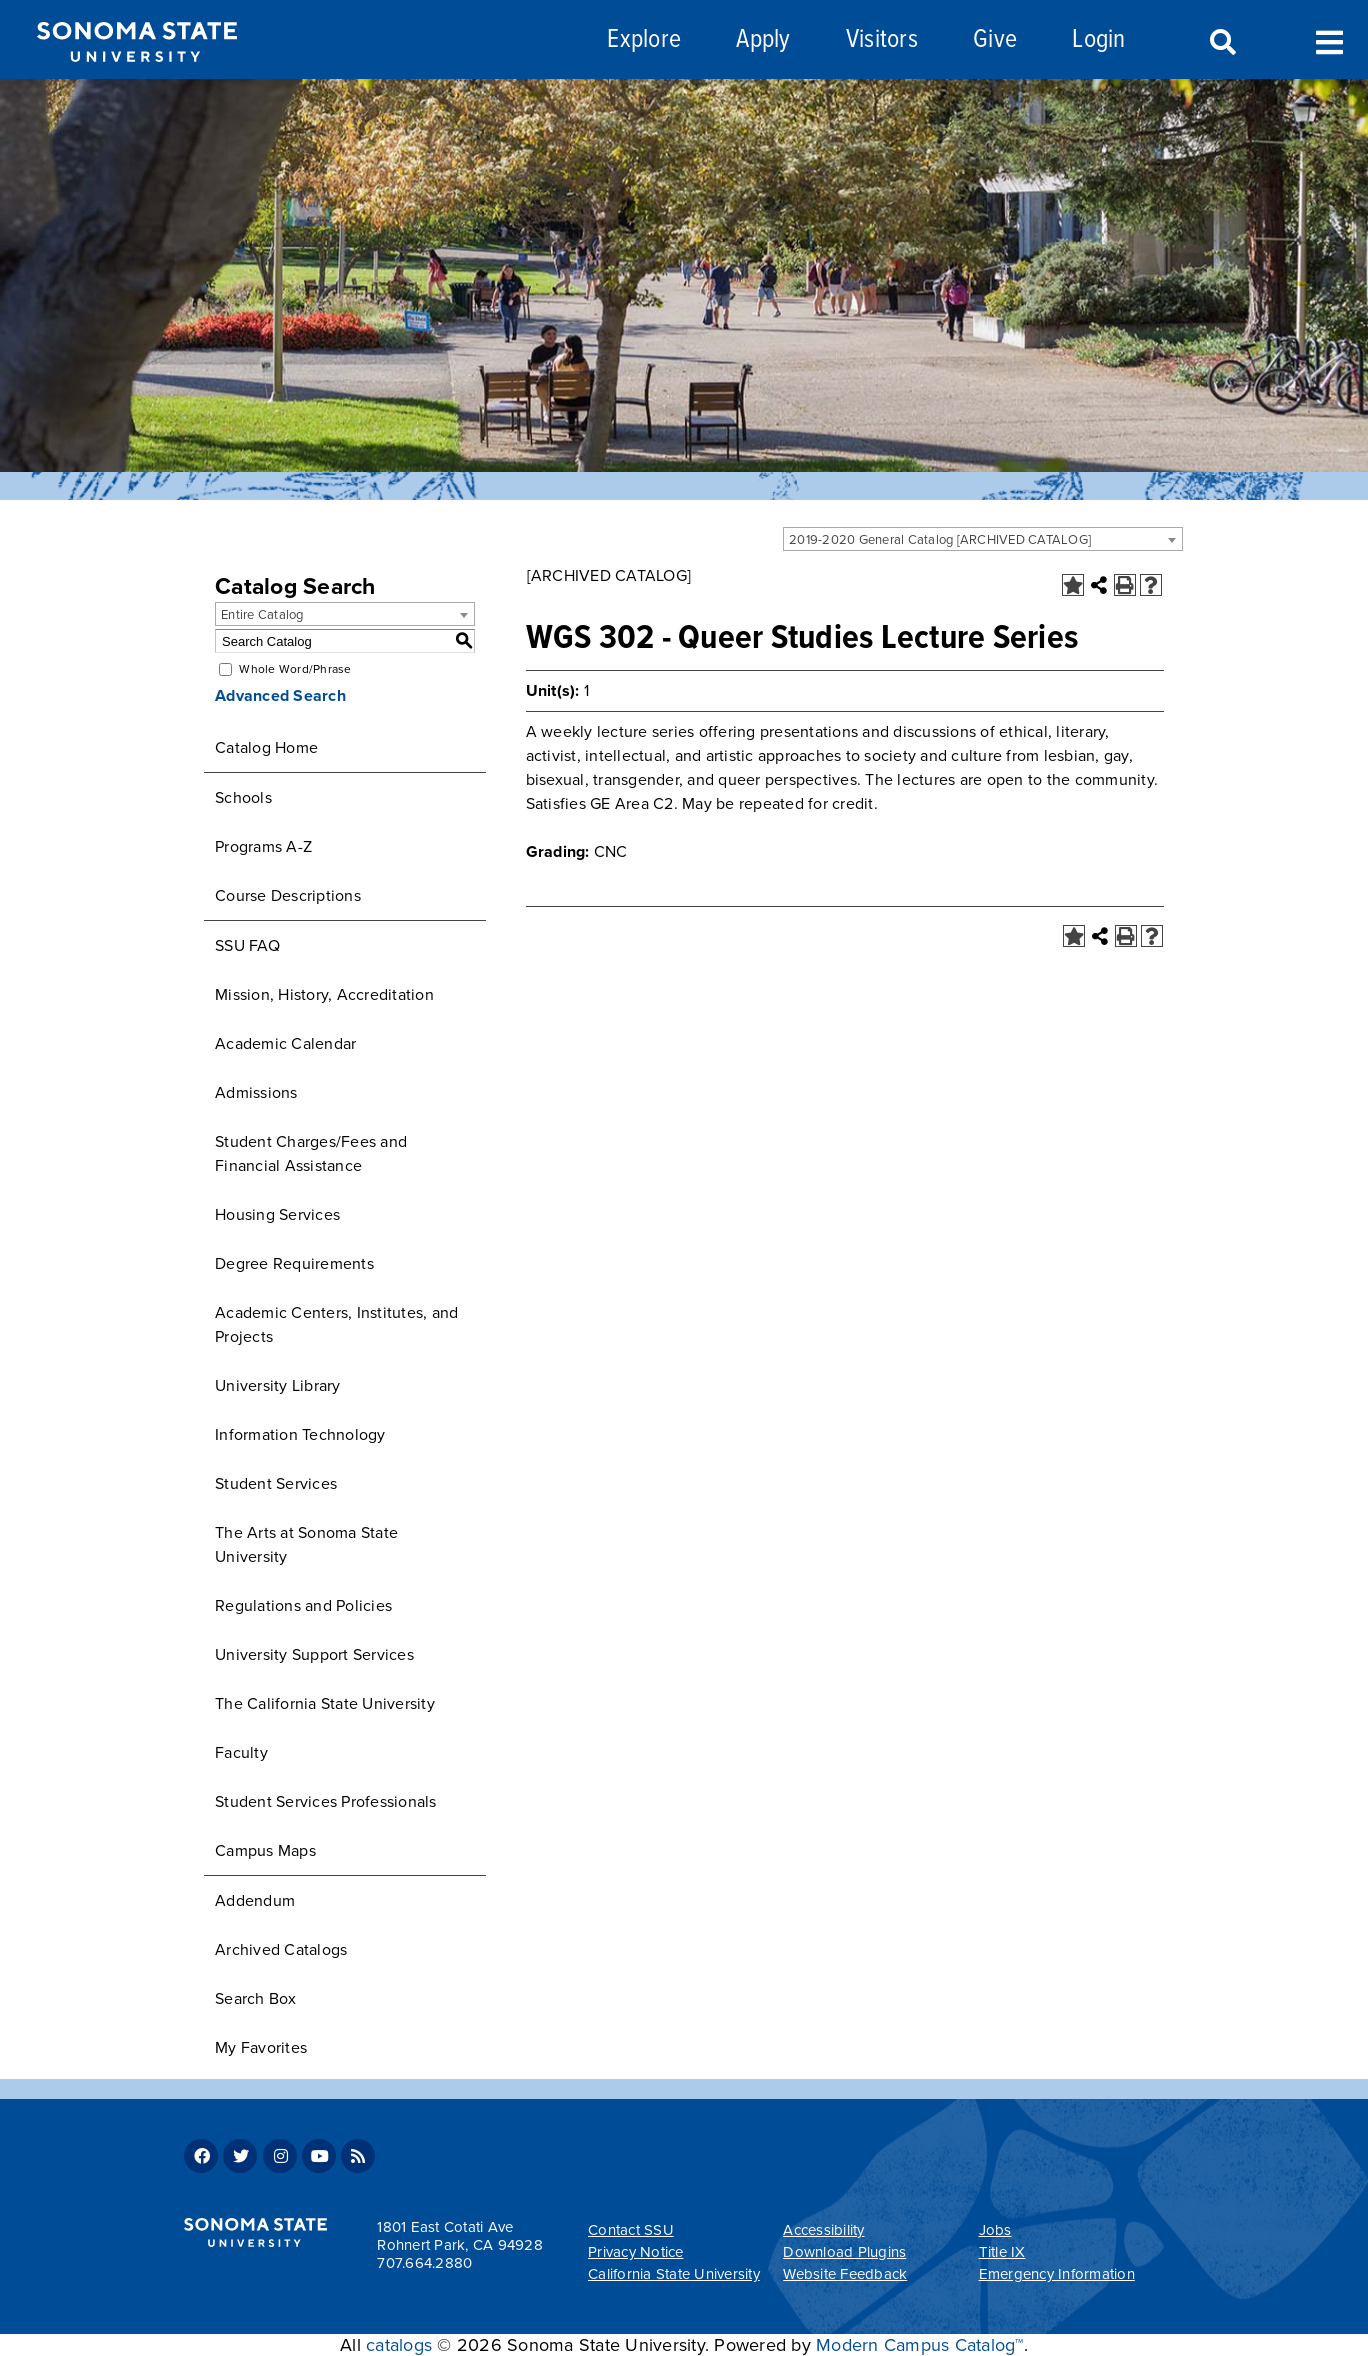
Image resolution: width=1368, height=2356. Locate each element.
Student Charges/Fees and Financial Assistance (311, 1154)
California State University (674, 2274)
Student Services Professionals (326, 1802)
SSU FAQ (247, 946)
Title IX (1002, 2252)
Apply (763, 40)
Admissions (256, 1093)
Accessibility (823, 2230)
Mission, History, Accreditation (324, 995)
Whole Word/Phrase (295, 669)
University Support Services (314, 1655)
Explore (644, 40)
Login (1098, 40)
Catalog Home (266, 748)
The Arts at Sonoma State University (306, 1545)
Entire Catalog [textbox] (262, 615)
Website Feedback (845, 2274)
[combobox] (983, 539)
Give (995, 40)
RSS (358, 2156)
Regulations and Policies (303, 1606)
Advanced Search (280, 696)
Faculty (241, 1753)
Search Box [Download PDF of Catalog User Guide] (256, 1999)
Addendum (255, 1901)
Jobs (995, 2230)
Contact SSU (631, 2230)
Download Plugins (844, 2252)
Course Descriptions (288, 896)
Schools (243, 798)
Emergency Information (1057, 2274)
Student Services (276, 1484)
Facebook (201, 2156)
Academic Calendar (285, 1044)
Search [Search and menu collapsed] (1221, 43)
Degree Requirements (294, 1264)
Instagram (280, 2156)
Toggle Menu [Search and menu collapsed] (1329, 40)
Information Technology (300, 1435)
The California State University (325, 1704)
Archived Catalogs (281, 1950)
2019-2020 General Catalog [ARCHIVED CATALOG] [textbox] (940, 540)
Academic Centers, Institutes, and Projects (336, 1325)
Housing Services (277, 1215)
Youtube (319, 2156)
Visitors (882, 40)
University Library (278, 1386)
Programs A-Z (263, 847)
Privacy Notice (636, 2252)
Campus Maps (265, 1851)
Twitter (240, 2156)
